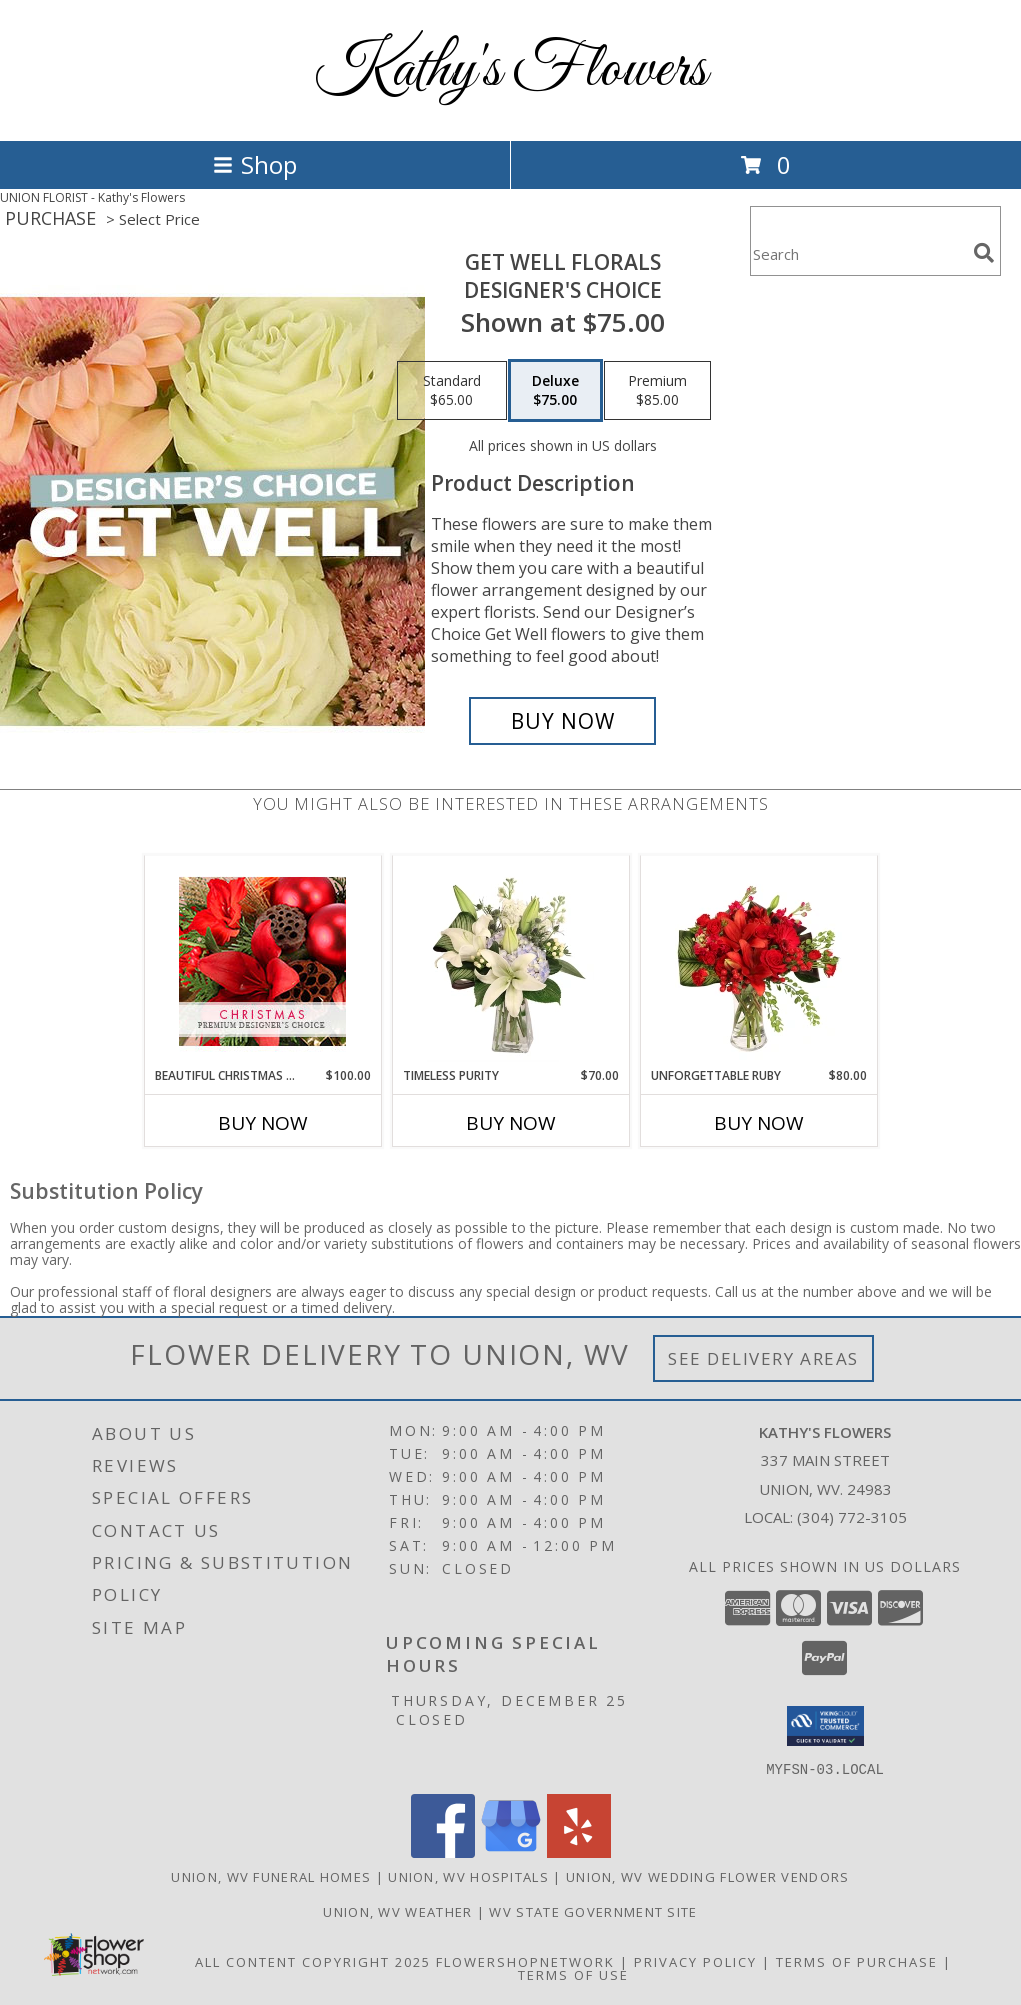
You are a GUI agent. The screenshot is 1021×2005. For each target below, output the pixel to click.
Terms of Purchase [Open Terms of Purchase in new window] (857, 1961)
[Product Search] (858, 253)
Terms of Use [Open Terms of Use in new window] (573, 1974)
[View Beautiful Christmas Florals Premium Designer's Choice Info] (262, 961)
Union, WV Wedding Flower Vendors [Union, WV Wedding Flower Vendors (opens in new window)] (708, 1876)
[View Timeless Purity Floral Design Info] (510, 961)
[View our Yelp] (579, 1851)
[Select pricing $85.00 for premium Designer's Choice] (657, 391)
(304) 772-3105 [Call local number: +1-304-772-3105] (852, 1517)
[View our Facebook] (443, 1851)
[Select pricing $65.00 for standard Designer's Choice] (452, 391)
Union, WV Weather (397, 1911)
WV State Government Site (593, 1911)
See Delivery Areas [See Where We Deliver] (763, 1358)
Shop (255, 164)
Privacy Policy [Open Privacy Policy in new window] (695, 1961)
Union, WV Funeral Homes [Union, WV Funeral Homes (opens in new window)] (271, 1876)
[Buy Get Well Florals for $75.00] (563, 721)
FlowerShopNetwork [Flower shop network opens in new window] (525, 1961)
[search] (984, 253)
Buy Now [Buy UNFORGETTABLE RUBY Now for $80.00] (759, 1123)
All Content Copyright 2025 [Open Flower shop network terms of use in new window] (313, 1961)
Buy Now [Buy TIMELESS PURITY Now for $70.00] (511, 1123)
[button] (825, 1726)
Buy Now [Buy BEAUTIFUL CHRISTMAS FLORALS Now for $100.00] (263, 1123)
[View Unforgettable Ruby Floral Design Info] (758, 961)
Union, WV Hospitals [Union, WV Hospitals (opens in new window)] (468, 1876)
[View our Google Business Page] (511, 1851)
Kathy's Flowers (510, 70)
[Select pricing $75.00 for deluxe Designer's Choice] (555, 391)
